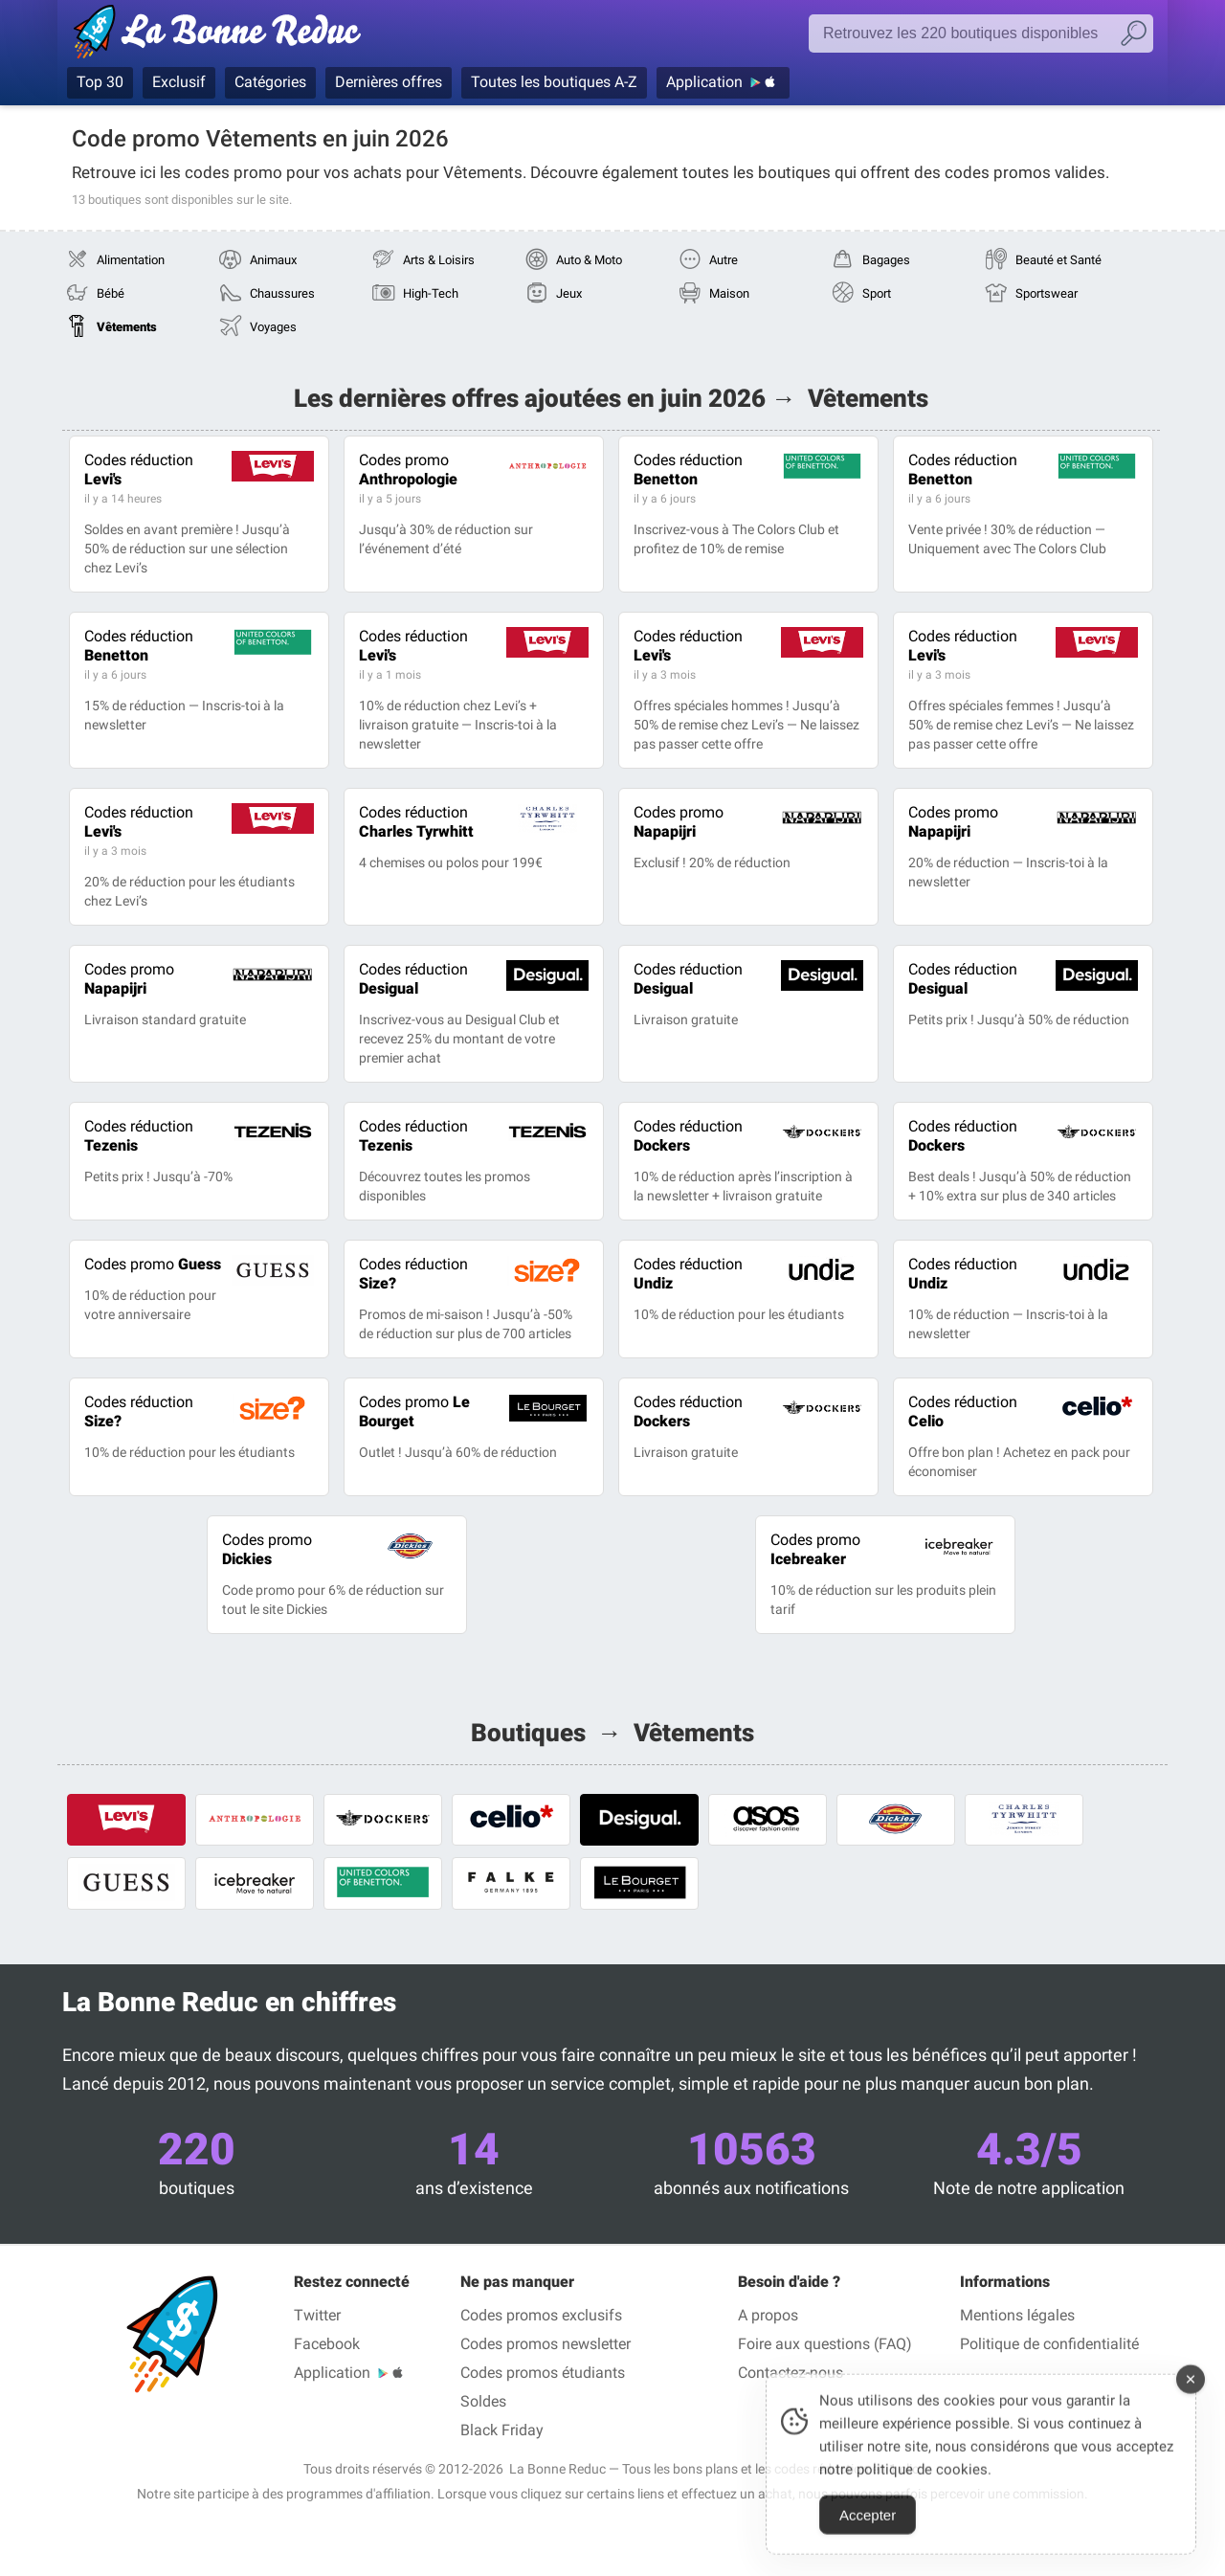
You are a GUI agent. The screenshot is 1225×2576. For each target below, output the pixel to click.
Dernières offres (388, 82)
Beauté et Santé (1058, 260)
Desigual (413, 978)
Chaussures (282, 293)
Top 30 (100, 82)
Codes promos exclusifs (541, 2315)
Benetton (688, 469)
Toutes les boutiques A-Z (554, 82)
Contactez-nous (790, 2372)
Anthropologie (408, 469)
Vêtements (127, 327)
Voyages (273, 327)
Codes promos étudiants (542, 2372)
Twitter (317, 2315)
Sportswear (1046, 293)
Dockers (688, 1135)
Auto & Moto (589, 260)
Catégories (270, 82)
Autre (723, 260)
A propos (768, 2315)
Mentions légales (1017, 2315)
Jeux (569, 293)
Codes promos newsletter (545, 2344)
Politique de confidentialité (1049, 2344)
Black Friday (502, 2430)
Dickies (267, 1549)
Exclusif (179, 82)
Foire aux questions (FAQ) (825, 2344)
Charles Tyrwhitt (416, 821)
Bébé (110, 293)
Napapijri (679, 821)
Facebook (327, 2344)
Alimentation (131, 260)
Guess (152, 1264)
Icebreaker (815, 1549)
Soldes (483, 2401)
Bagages (886, 260)
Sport (876, 293)
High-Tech (430, 293)
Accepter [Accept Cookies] (867, 2535)
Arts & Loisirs (439, 260)
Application (704, 82)
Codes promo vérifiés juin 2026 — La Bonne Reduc (222, 35)
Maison (729, 293)
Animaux (273, 260)
